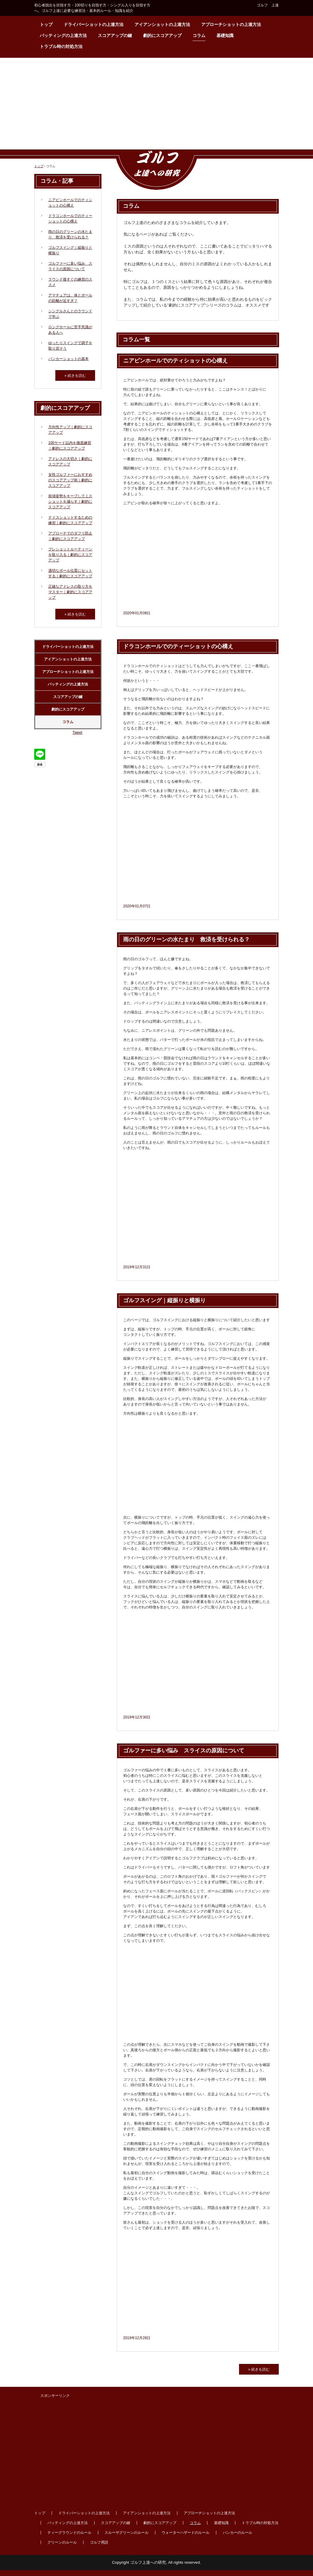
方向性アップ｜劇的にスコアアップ (70, 430)
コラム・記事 (56, 181)
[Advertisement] (156, 103)
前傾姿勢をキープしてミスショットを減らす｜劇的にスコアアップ (70, 501)
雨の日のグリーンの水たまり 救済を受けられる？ (186, 939)
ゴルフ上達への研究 (156, 169)
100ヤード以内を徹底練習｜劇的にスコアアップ (69, 445)
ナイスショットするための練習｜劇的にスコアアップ (70, 520)
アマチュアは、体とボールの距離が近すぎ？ (70, 298)
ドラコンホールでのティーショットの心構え (178, 646)
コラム (199, 35)
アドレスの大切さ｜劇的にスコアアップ (70, 461)
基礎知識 (225, 35)
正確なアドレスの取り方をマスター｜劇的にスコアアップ (70, 592)
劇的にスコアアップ (162, 35)
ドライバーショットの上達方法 (93, 24)
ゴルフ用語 (99, 2542)
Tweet (77, 732)
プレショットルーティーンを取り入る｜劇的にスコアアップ (70, 554)
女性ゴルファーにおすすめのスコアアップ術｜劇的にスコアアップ (70, 480)
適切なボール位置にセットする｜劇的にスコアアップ (70, 573)
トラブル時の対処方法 (61, 46)
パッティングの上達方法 (63, 35)
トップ (46, 24)
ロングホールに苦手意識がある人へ (70, 330)
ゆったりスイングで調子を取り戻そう (70, 346)
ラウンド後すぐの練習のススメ (70, 282)
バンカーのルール (237, 2532)
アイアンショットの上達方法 (162, 24)
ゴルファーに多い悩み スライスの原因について (183, 1750)
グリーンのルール (62, 2542)
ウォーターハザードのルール (185, 2532)
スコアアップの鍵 (115, 35)
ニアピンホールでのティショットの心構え (175, 361)
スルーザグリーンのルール (127, 2532)
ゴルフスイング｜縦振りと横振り (164, 1300)
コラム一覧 (136, 339)
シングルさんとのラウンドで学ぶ (70, 314)
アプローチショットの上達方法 (231, 24)
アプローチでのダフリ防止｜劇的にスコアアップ (70, 536)
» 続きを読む (259, 2369)
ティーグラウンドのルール (69, 2532)
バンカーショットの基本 (68, 359)
